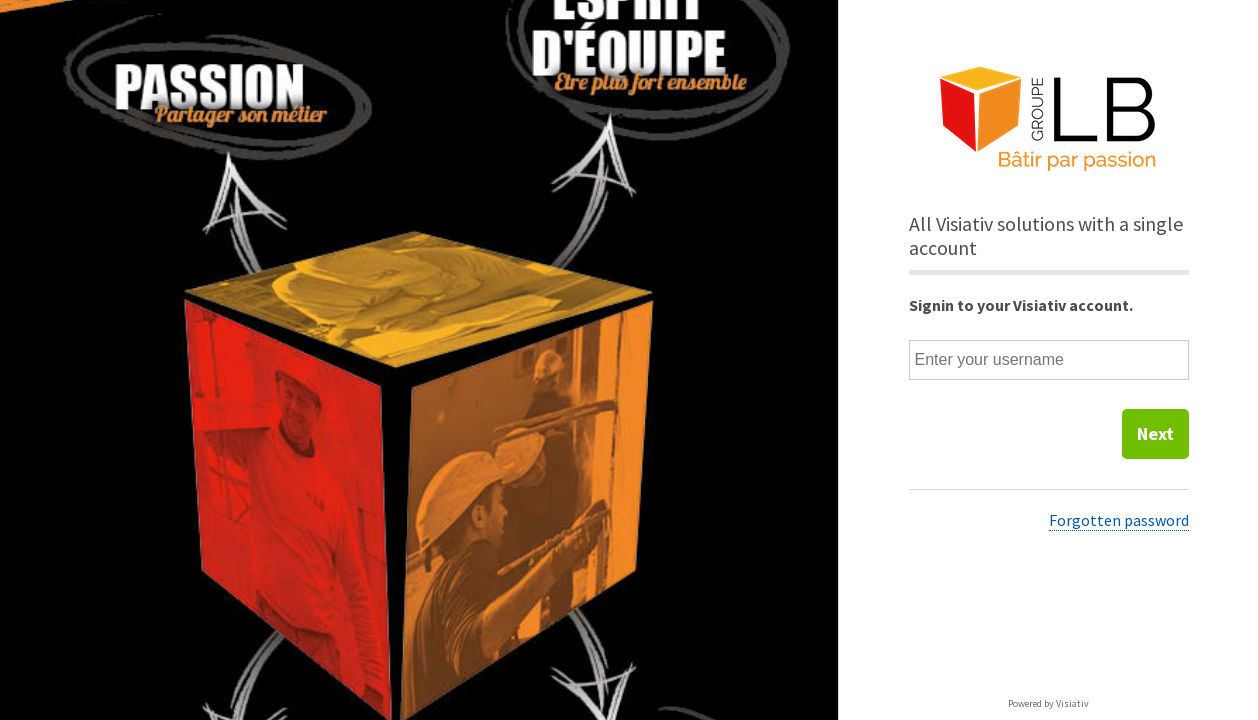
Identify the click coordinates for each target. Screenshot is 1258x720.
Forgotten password (1119, 520)
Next (1155, 433)
